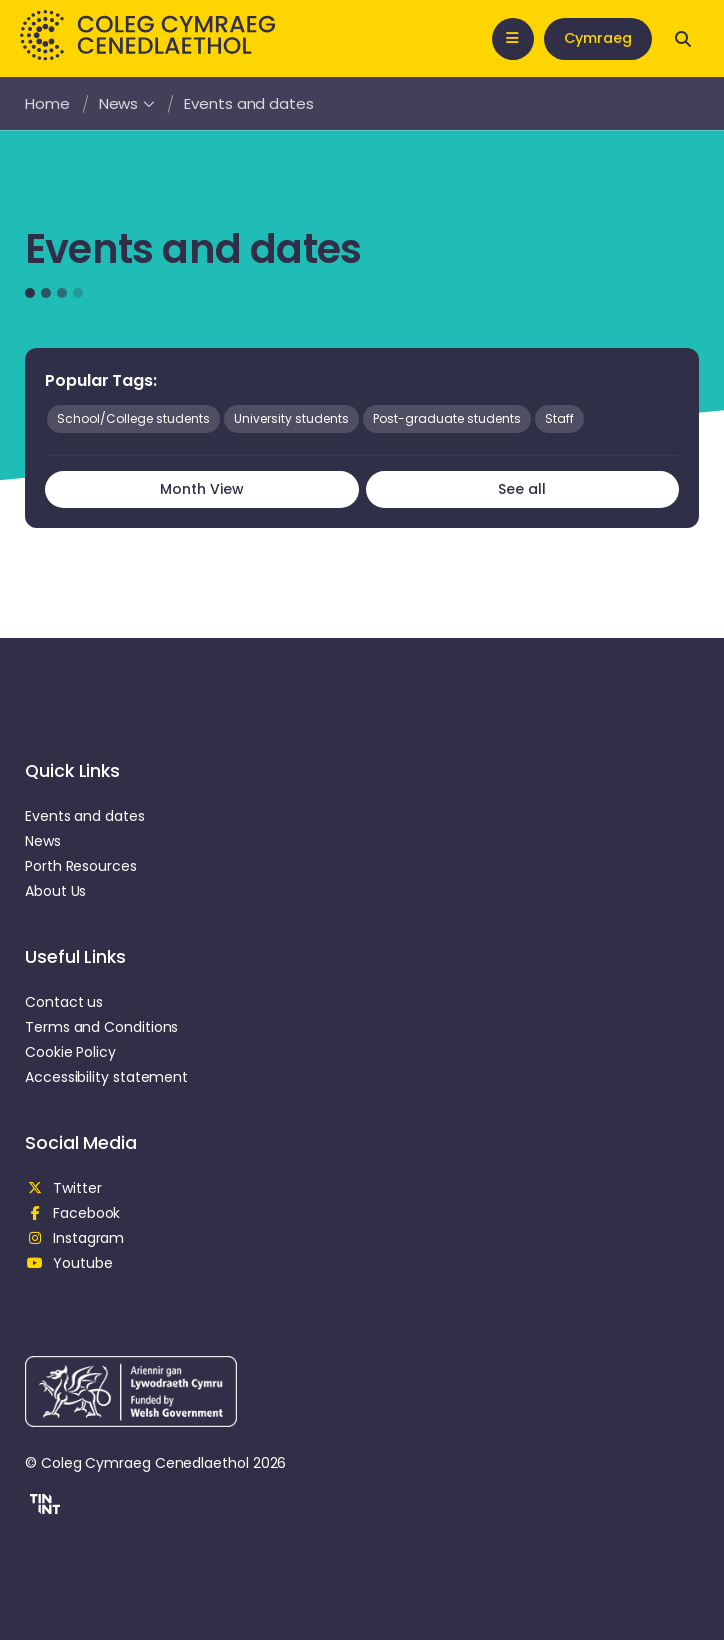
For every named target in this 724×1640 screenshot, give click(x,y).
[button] (42, 1507)
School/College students (133, 418)
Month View (202, 489)
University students (291, 418)
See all (522, 489)
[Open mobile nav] (513, 39)
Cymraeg (598, 38)
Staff (559, 418)
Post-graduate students (447, 418)
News (127, 103)
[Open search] (683, 39)
